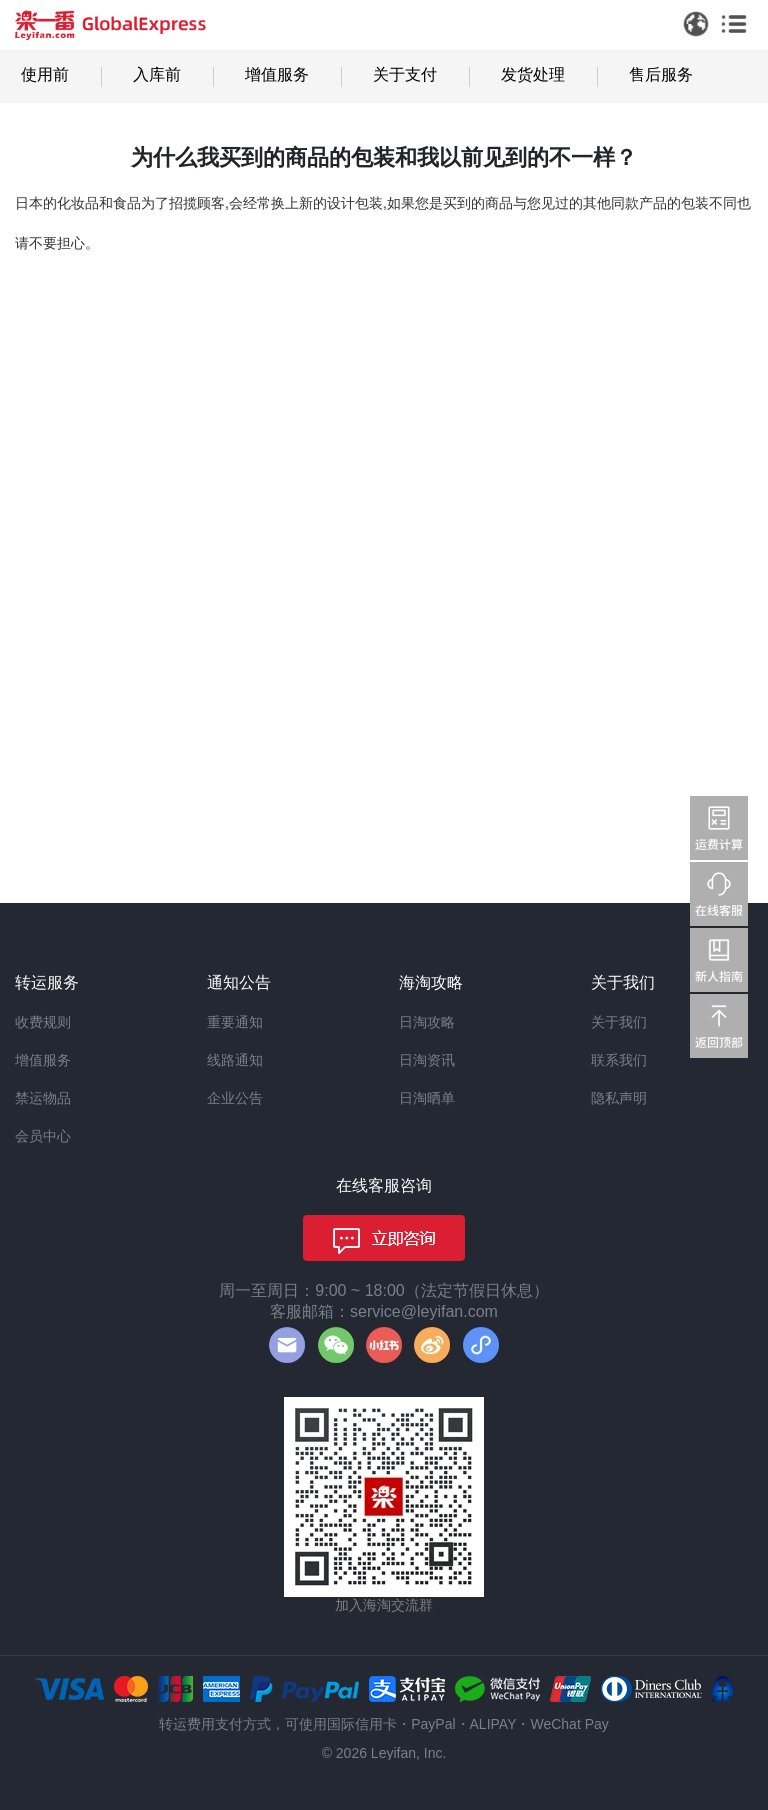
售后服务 (661, 74)
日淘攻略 (427, 1022)
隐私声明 (619, 1098)
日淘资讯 (427, 1060)
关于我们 (619, 1022)
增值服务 (277, 74)
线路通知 (235, 1060)
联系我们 (619, 1060)
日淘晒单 (427, 1098)
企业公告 (235, 1098)
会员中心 (43, 1136)
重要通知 (235, 1022)
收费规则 (43, 1022)
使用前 (45, 74)
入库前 (157, 74)
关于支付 (405, 74)
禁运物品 (43, 1098)
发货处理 (533, 74)
